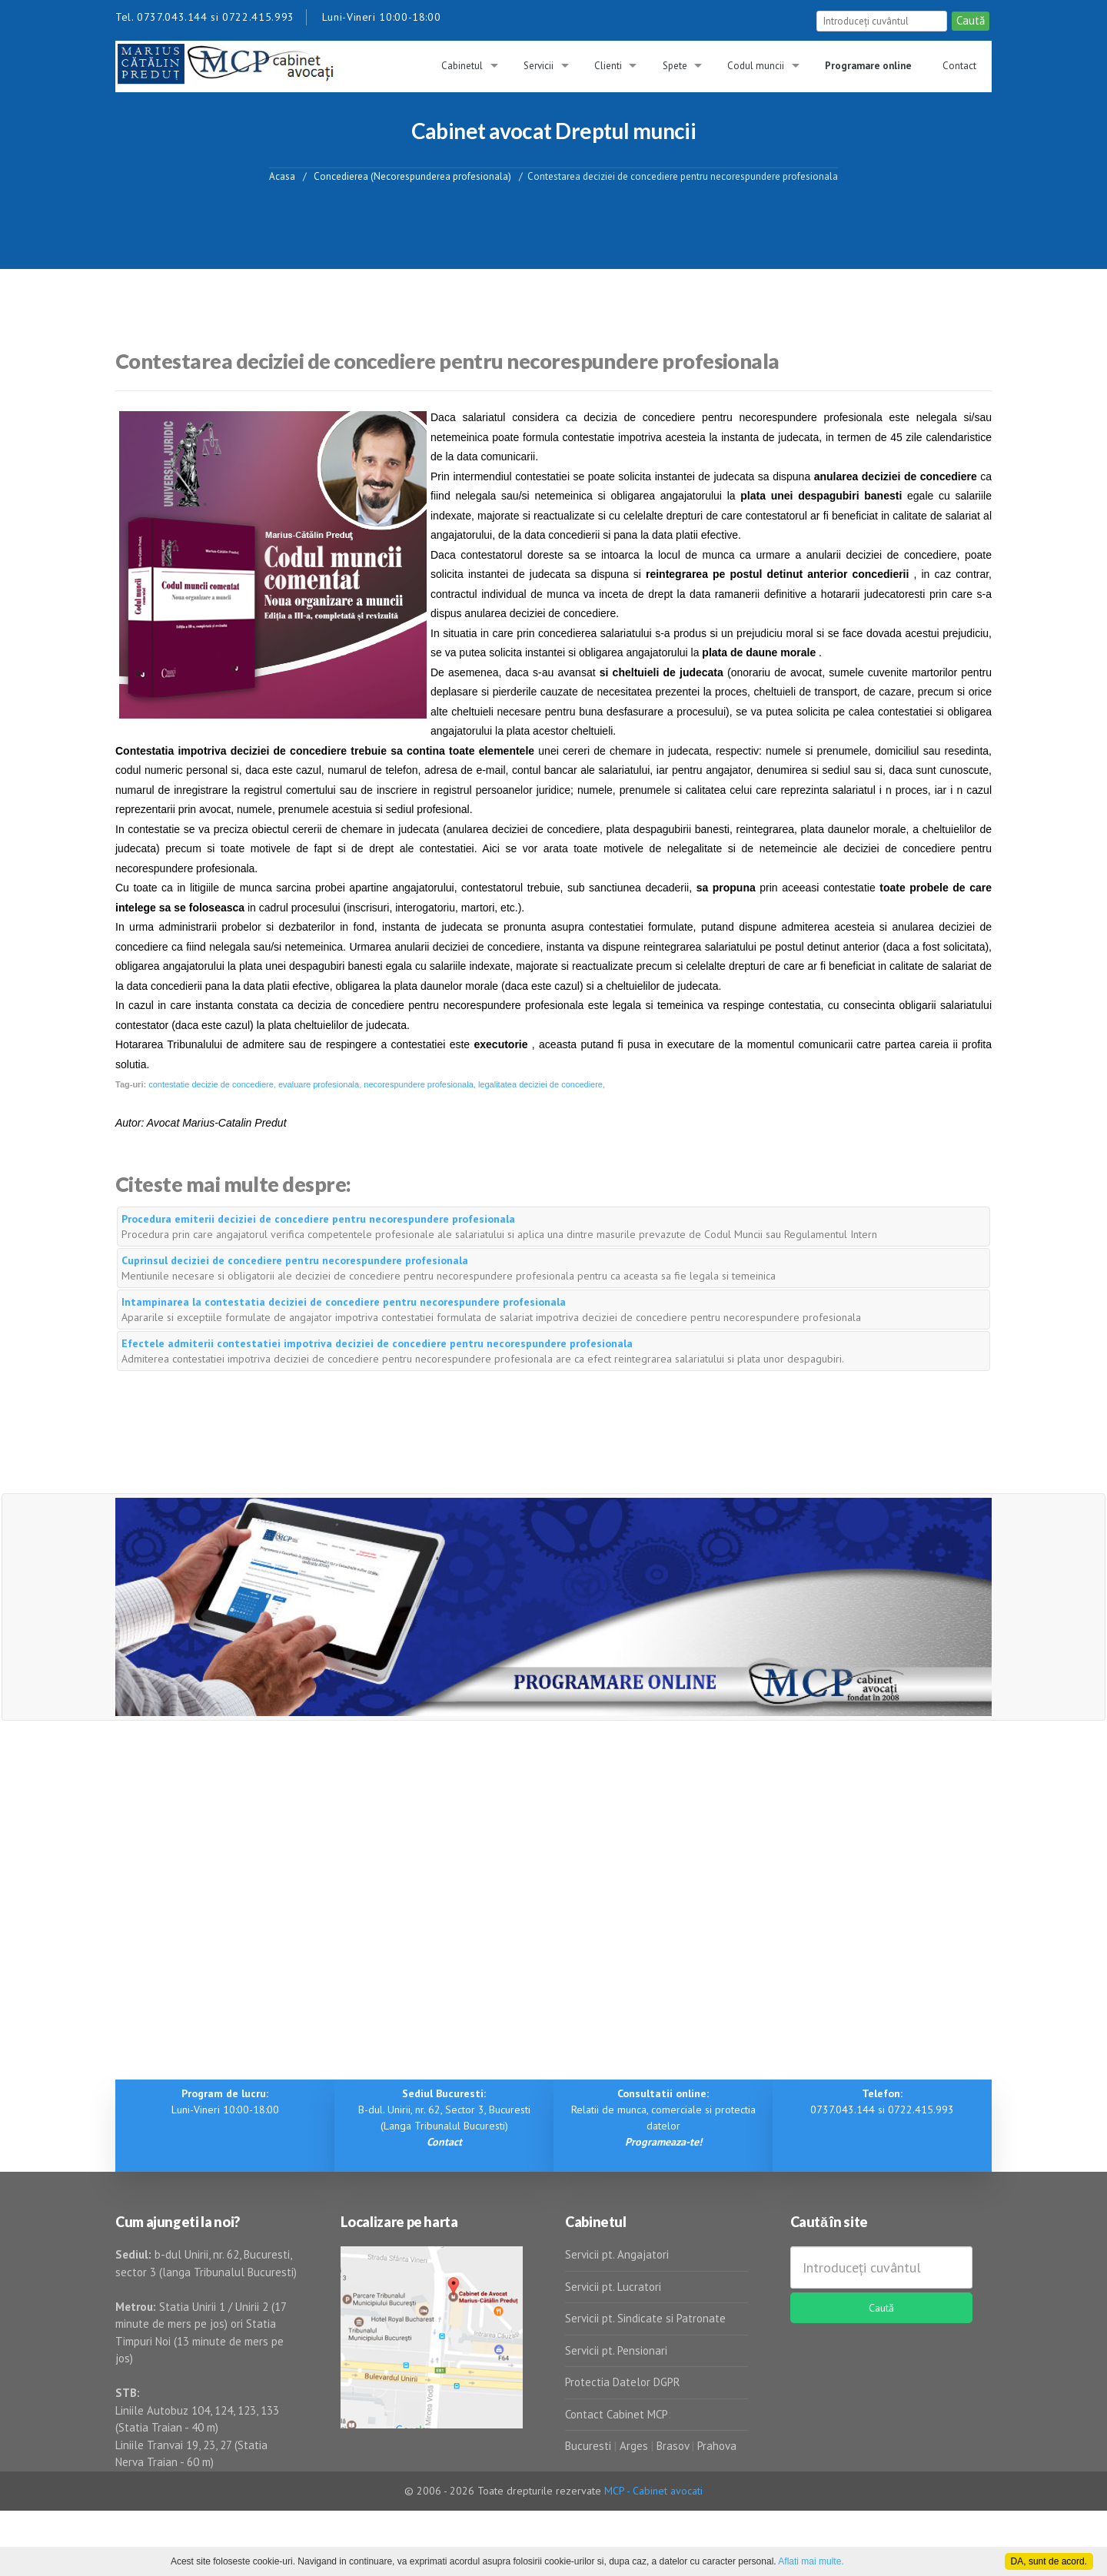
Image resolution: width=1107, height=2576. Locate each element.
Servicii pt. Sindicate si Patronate (645, 2318)
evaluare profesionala (318, 1084)
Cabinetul (462, 65)
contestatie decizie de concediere (211, 1084)
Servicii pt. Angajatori (617, 2254)
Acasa (282, 175)
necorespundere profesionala (419, 1084)
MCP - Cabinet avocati (653, 2491)
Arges (634, 2445)
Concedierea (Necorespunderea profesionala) (412, 175)
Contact (959, 65)
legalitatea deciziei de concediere (540, 1084)
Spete (675, 65)
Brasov (673, 2445)
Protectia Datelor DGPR (622, 2382)
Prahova (716, 2445)
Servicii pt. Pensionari (616, 2350)
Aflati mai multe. (810, 2561)
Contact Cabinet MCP (616, 2414)
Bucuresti (589, 2445)
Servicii (539, 65)
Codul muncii (755, 65)
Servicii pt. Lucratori (613, 2286)
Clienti (608, 65)
